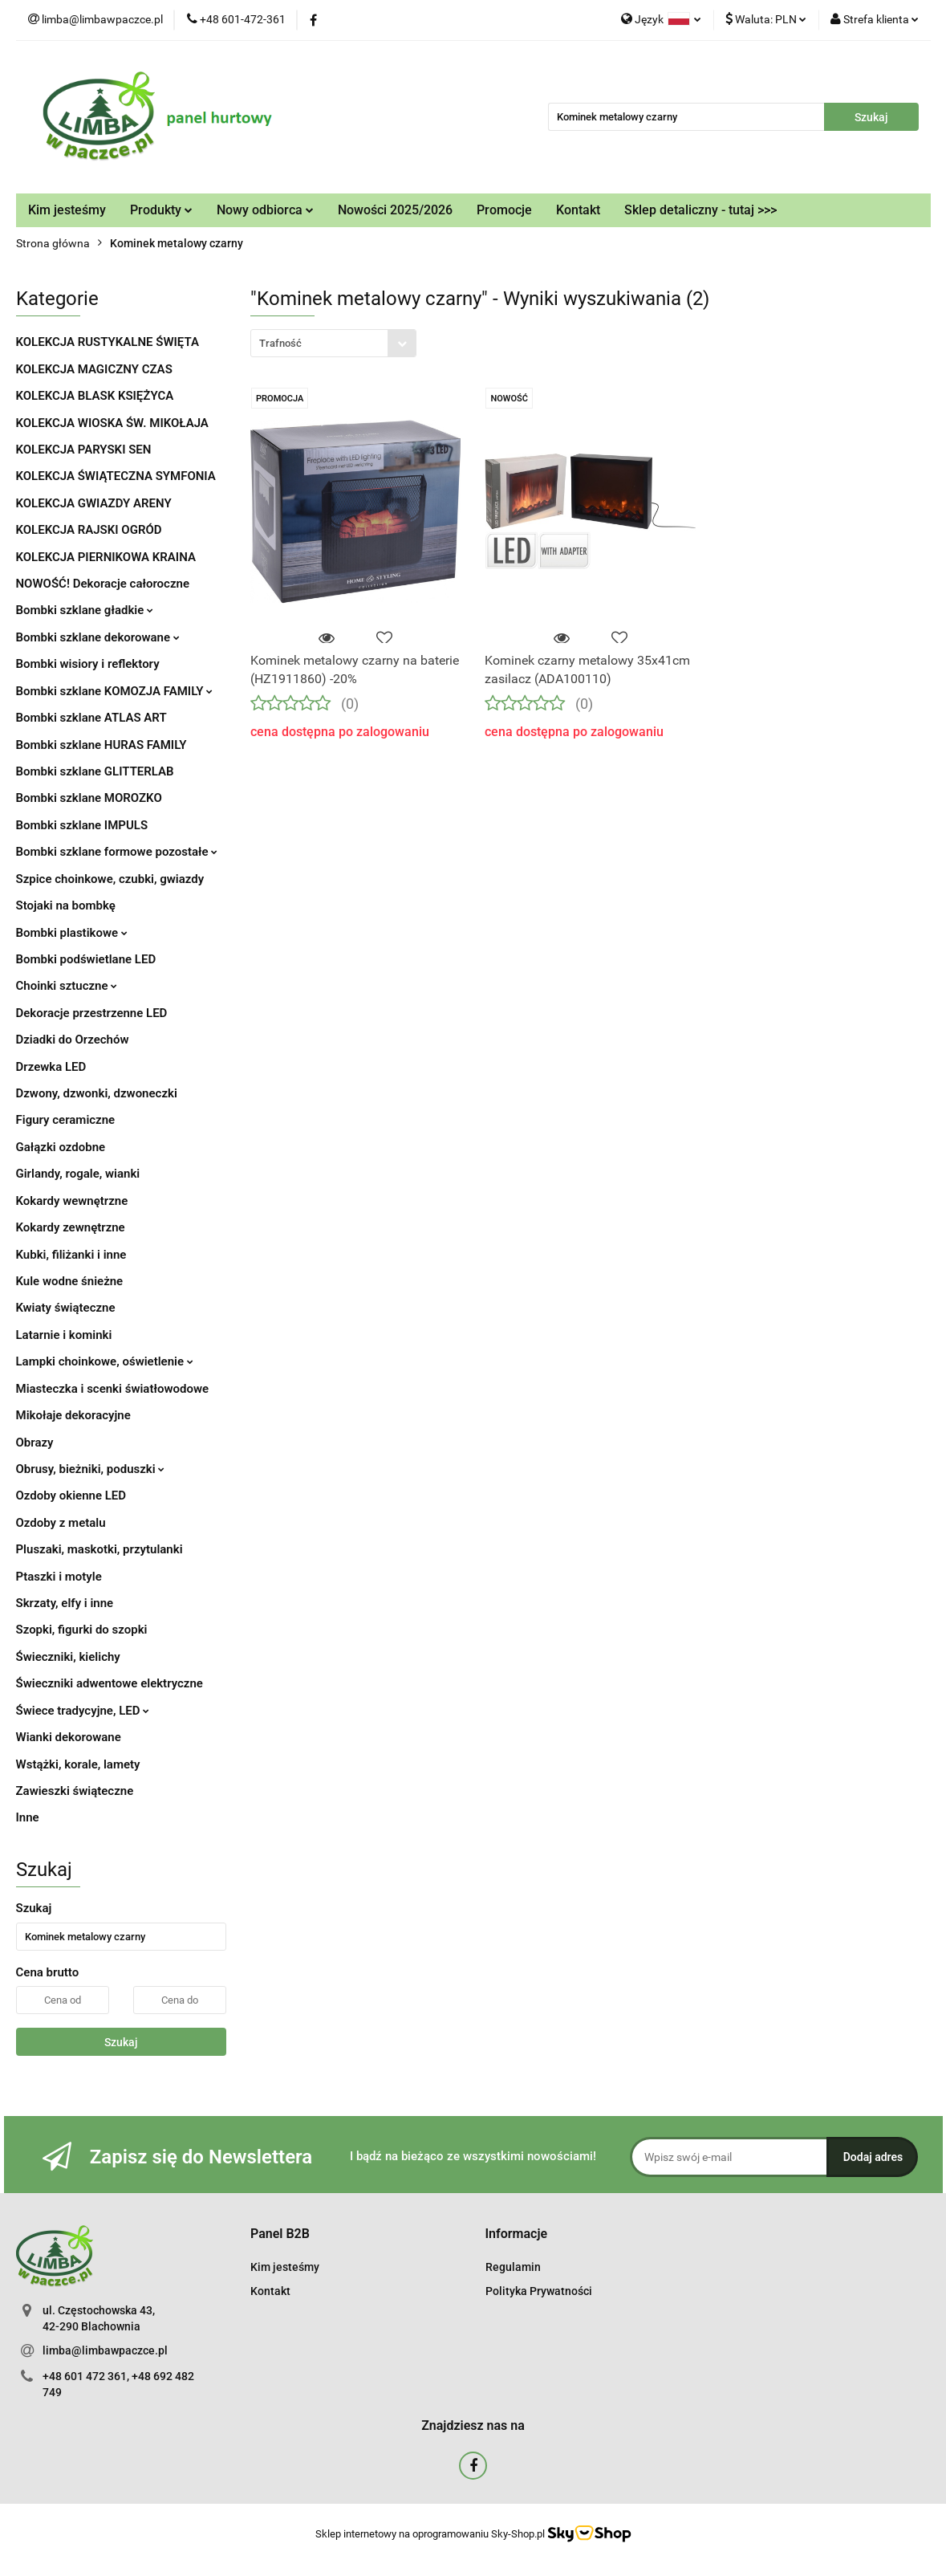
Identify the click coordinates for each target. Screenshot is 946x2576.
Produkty (161, 210)
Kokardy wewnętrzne (72, 1201)
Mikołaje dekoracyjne (73, 1415)
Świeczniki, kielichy (68, 1657)
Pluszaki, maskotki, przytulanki (99, 1549)
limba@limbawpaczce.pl (105, 2350)
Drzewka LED (51, 1067)
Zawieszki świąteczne (75, 1791)
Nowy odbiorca (265, 210)
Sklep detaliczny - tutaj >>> (700, 210)
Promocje (504, 210)
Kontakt (578, 210)
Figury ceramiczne (66, 1120)
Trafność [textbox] (280, 343)
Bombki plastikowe (72, 933)
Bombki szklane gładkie (85, 610)
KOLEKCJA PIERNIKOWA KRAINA (106, 557)
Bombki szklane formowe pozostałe (117, 851)
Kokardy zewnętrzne (70, 1227)
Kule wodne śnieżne (70, 1281)
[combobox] (333, 343)
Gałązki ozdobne (61, 1147)
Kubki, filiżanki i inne (71, 1254)
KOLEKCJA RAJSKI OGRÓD (89, 530)
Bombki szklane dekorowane (98, 637)
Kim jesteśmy (67, 210)
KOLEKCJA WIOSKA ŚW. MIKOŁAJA (112, 423)
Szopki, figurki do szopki (82, 1629)
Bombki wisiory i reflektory (88, 664)
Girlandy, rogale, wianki (78, 1173)
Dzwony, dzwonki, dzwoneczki (96, 1093)
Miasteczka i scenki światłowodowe (112, 1389)
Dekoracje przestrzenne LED (92, 1013)
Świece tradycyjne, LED (83, 1710)
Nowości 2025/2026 (395, 210)
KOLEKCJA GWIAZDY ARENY (94, 503)
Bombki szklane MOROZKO (89, 798)
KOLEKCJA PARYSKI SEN (84, 449)
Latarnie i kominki (64, 1335)
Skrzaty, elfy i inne (65, 1603)
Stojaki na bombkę (66, 905)
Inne (27, 1817)
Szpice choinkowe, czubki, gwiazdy (110, 879)
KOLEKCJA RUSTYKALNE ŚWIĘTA (107, 342)
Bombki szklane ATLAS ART (91, 717)
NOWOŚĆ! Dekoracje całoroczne (102, 583)
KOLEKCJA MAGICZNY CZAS (94, 369)
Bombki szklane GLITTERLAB (95, 771)
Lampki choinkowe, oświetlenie (104, 1361)
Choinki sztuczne (67, 986)
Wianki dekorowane (68, 1737)
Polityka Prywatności (538, 2291)
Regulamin (513, 2267)
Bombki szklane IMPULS (82, 825)
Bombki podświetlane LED (86, 959)
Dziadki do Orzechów (72, 1039)
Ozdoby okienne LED (71, 1495)
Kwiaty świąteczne (66, 1307)
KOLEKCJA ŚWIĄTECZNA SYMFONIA (116, 476)
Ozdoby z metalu (61, 1523)
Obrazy (35, 1442)
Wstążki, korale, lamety (78, 1764)
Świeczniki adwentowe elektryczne (109, 1683)
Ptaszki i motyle (59, 1576)
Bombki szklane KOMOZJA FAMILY (114, 691)
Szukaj (121, 2042)
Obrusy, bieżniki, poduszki (90, 1469)
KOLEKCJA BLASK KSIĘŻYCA (95, 396)
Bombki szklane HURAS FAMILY (101, 745)
